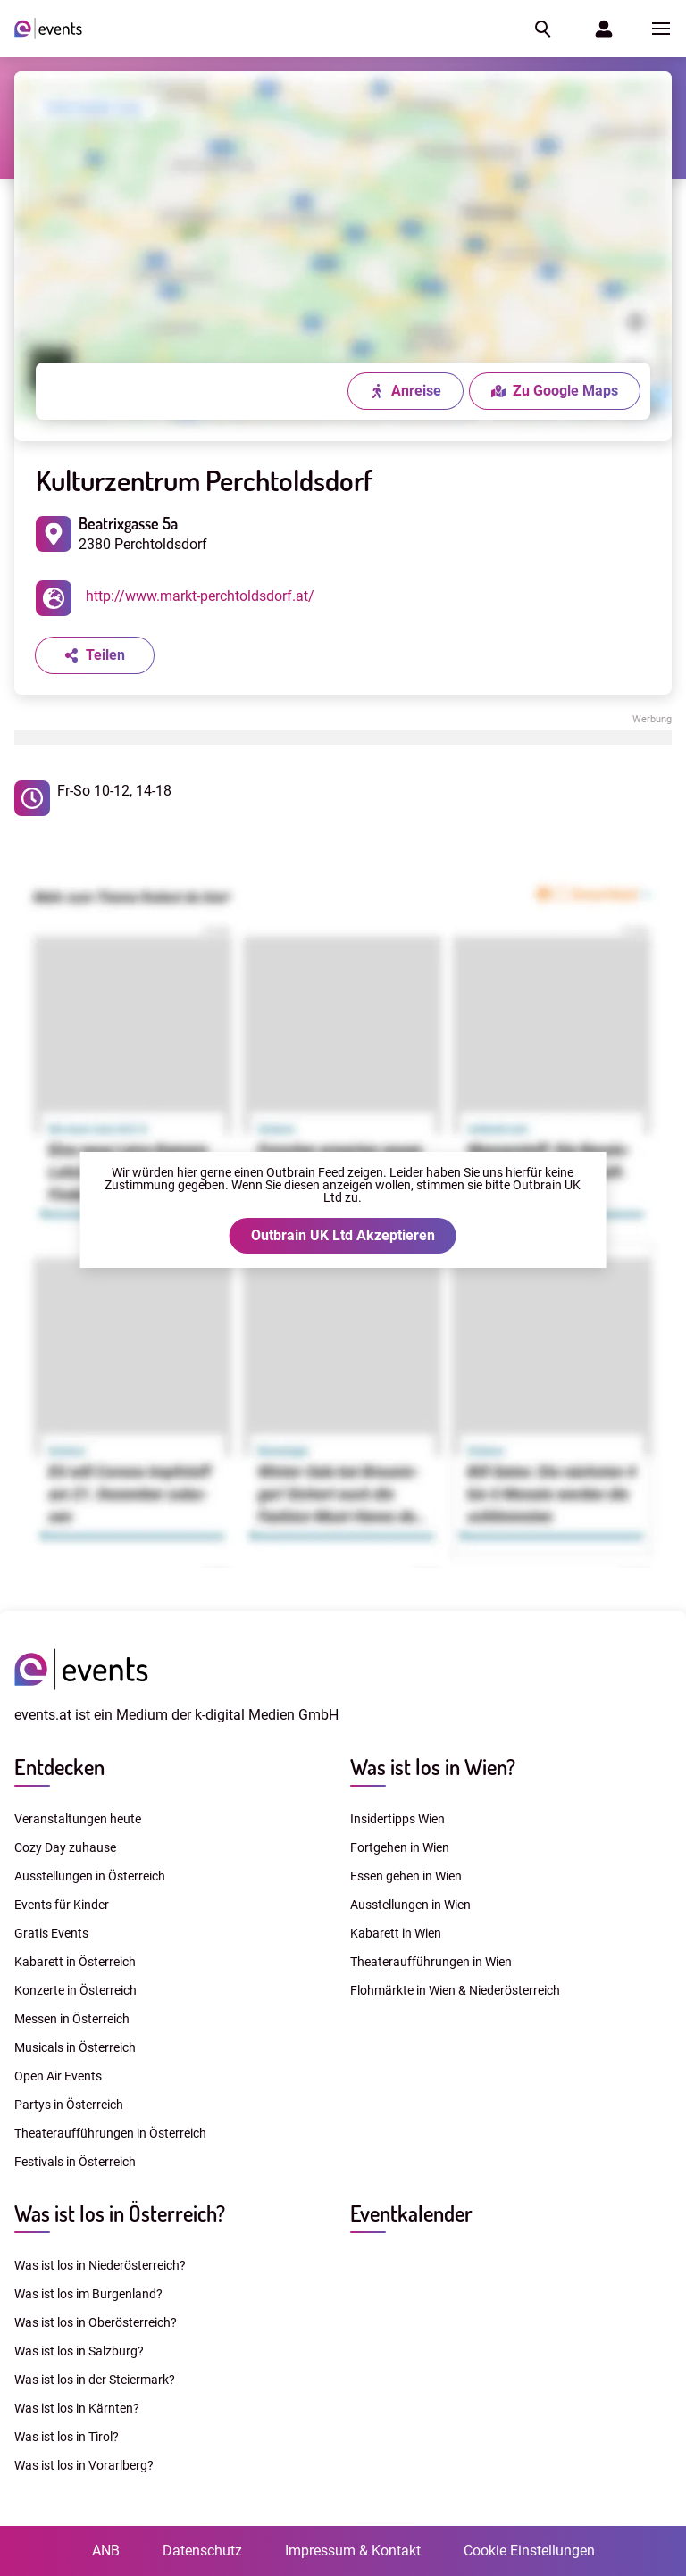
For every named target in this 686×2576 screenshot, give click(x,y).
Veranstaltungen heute (77, 1819)
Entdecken (59, 1766)
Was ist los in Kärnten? (76, 2408)
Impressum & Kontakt (353, 2550)
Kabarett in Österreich (75, 1962)
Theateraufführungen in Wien (431, 1962)
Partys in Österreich (68, 2104)
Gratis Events (51, 1933)
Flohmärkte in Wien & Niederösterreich (455, 1990)
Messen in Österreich (72, 2019)
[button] (541, 29)
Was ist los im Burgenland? (88, 2294)
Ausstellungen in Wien (410, 1904)
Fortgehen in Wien (399, 1847)
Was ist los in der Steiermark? (94, 2379)
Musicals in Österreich (75, 2047)
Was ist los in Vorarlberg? (84, 2465)
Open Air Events (58, 2076)
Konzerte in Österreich (75, 1990)
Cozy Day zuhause (65, 1847)
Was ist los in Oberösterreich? (95, 2322)
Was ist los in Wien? (432, 1766)
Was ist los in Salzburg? (79, 2351)
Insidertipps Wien (397, 1819)
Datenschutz (202, 2550)
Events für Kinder (61, 1904)
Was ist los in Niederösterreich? (100, 2265)
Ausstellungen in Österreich (89, 1876)
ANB (106, 2550)
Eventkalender (411, 2213)
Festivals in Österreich (75, 2162)
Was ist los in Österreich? (119, 2213)
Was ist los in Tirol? (66, 2437)
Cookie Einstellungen (529, 2550)
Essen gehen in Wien (406, 1876)
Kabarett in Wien (395, 1933)
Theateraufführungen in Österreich (110, 2133)
